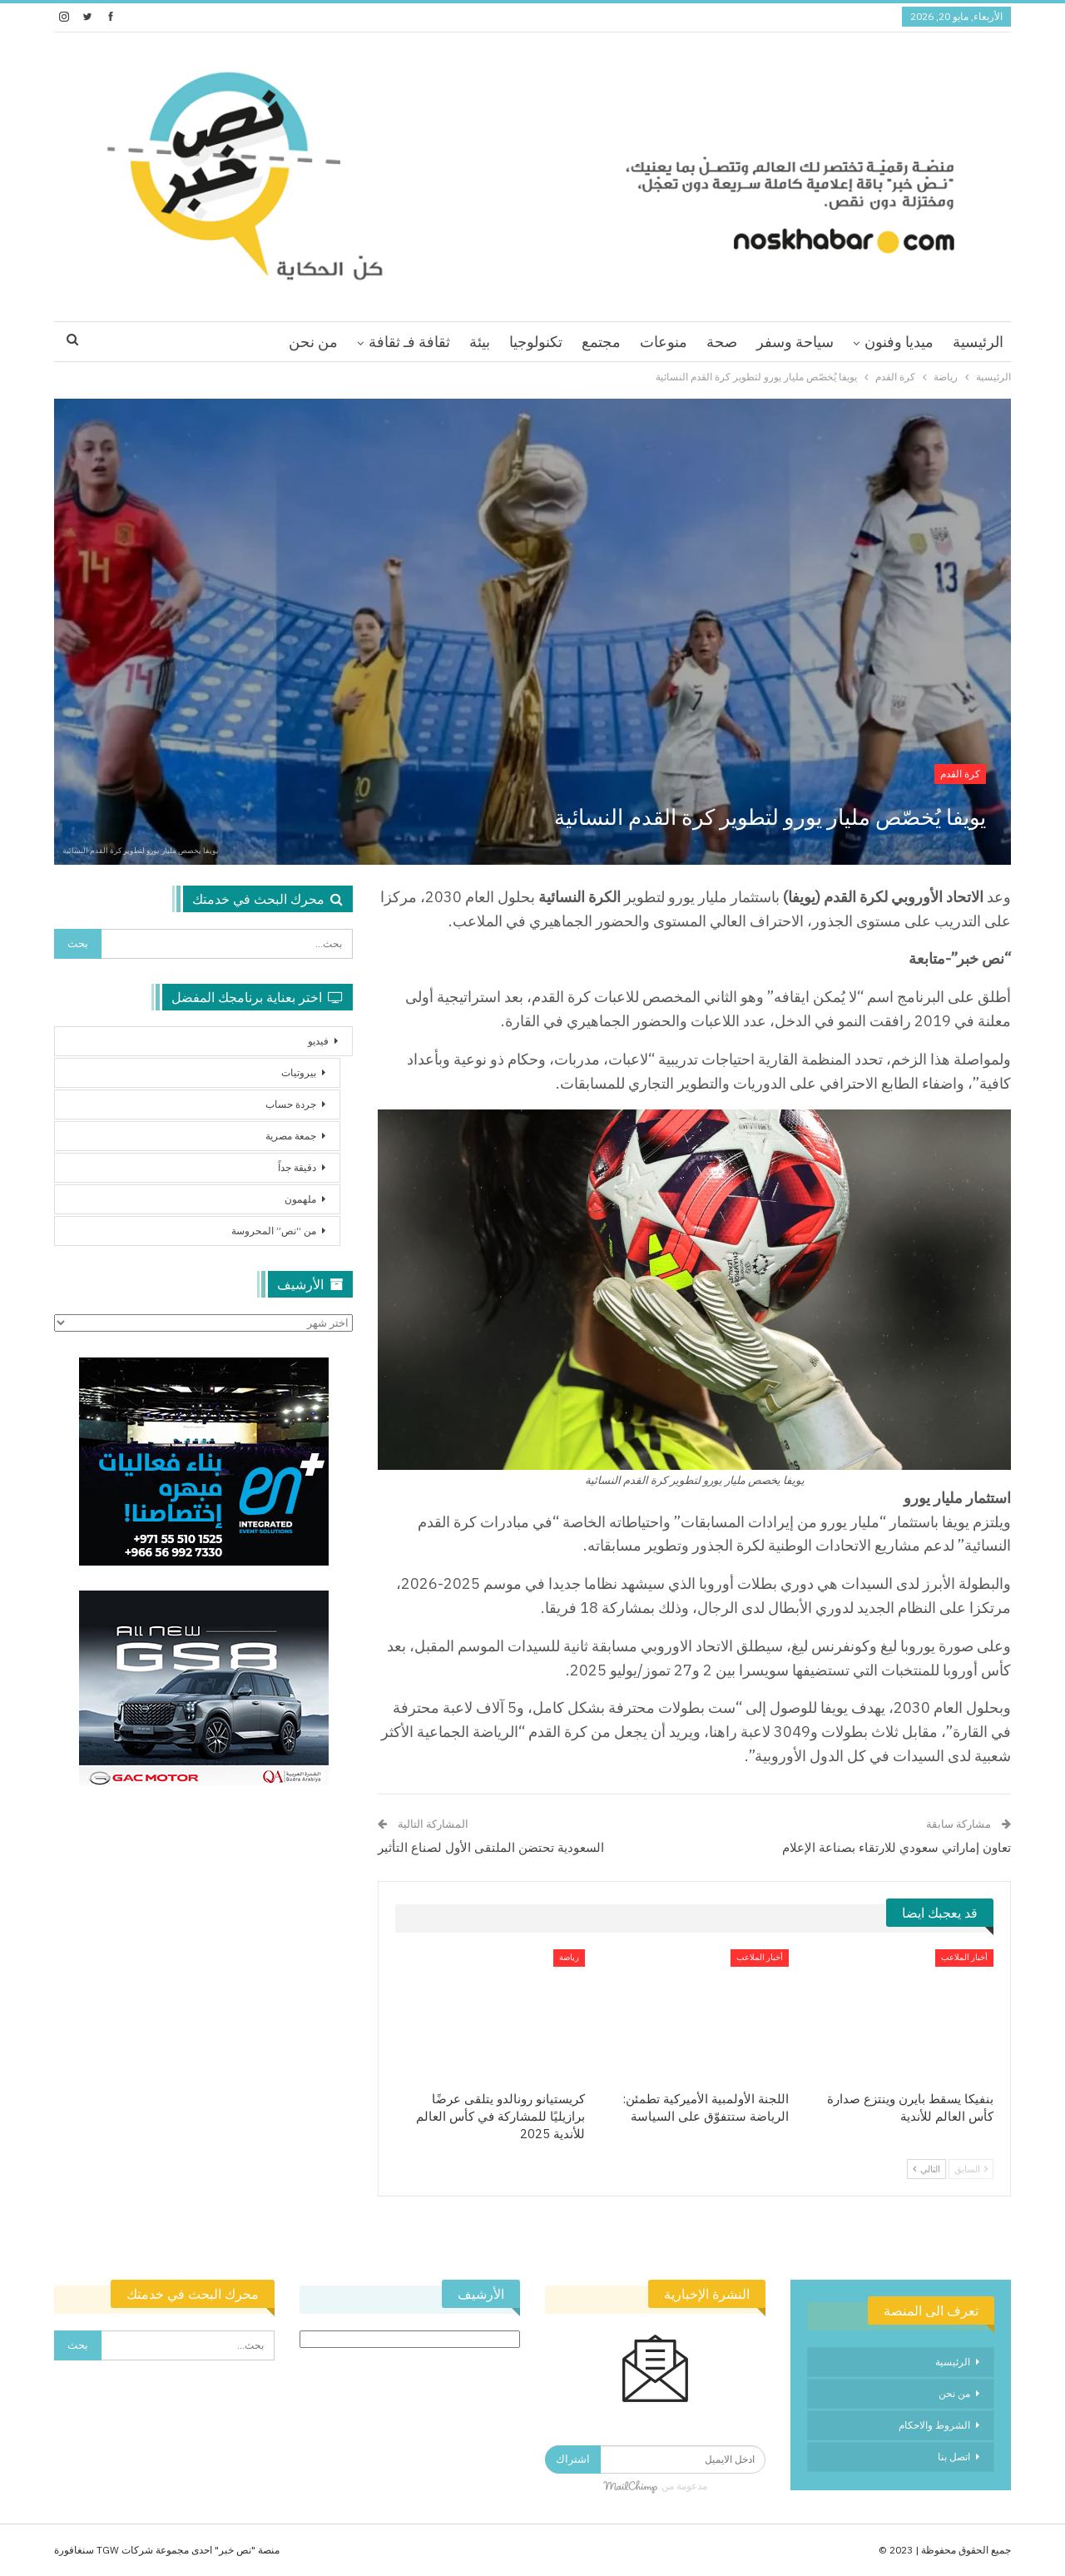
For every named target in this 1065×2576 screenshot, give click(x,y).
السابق (971, 2169)
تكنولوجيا (535, 341)
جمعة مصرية (290, 1135)
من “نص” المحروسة (273, 1230)
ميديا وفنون (899, 341)
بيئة (479, 341)
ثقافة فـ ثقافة (409, 341)
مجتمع (601, 341)
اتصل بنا (954, 2456)
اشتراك (573, 2459)
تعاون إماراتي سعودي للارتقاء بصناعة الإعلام (896, 1847)
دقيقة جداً (297, 1167)
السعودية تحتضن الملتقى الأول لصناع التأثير (491, 1847)
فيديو (318, 1041)
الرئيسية (978, 341)
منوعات (663, 341)
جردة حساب (290, 1104)
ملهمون (300, 1199)
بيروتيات (298, 1072)
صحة (721, 341)
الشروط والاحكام (934, 2425)
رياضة (569, 1957)
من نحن (313, 341)
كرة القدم (960, 773)
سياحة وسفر (795, 341)
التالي (926, 2169)
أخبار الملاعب (964, 1957)
